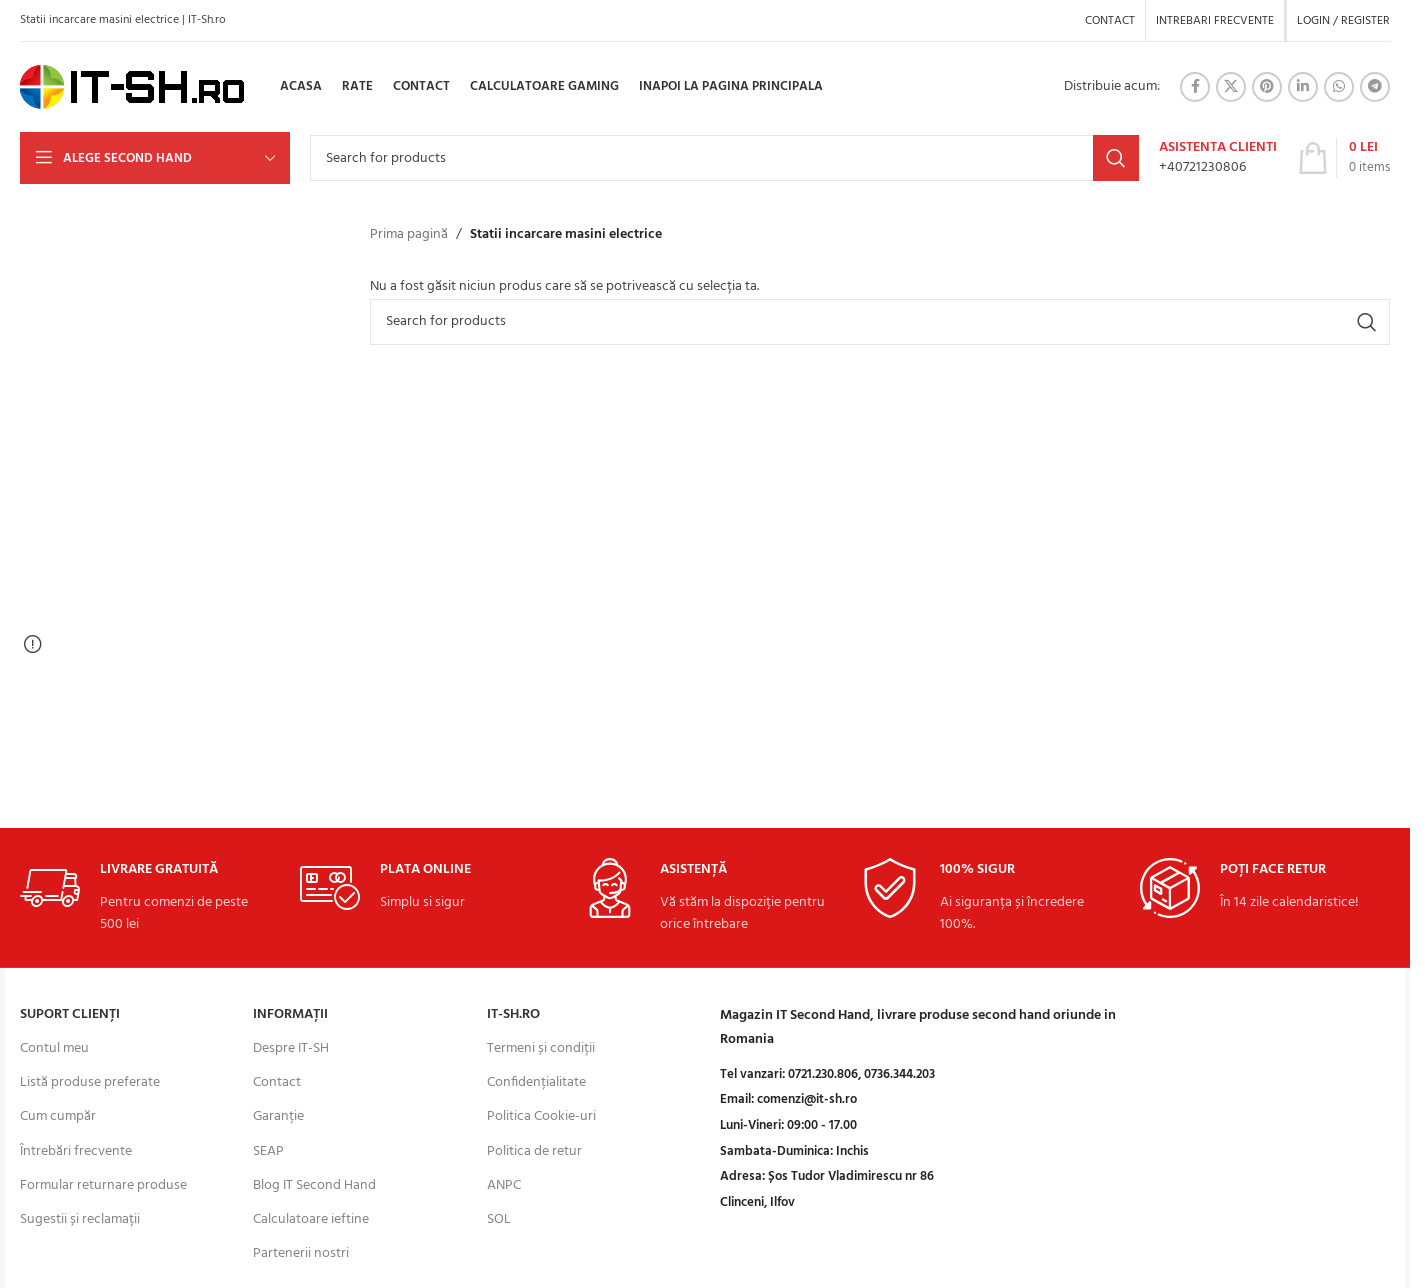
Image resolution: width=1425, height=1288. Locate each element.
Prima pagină (409, 235)
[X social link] (1231, 87)
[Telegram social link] (1375, 87)
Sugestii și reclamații (80, 1219)
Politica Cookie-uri (541, 1116)
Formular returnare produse (103, 1185)
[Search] (724, 158)
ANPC (504, 1185)
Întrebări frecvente (76, 1151)
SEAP (268, 1151)
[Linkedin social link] (1303, 87)
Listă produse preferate (90, 1082)
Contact (277, 1082)
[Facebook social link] (1195, 87)
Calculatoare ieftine (311, 1219)
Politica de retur (534, 1151)
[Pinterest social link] (1267, 87)
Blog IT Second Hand (314, 1185)
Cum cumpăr (58, 1116)
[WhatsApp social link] (1339, 87)
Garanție (278, 1116)
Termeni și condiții (541, 1048)
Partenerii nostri (301, 1253)
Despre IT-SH (291, 1048)
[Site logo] (132, 87)
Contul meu (54, 1048)
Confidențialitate (536, 1082)
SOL (499, 1219)
